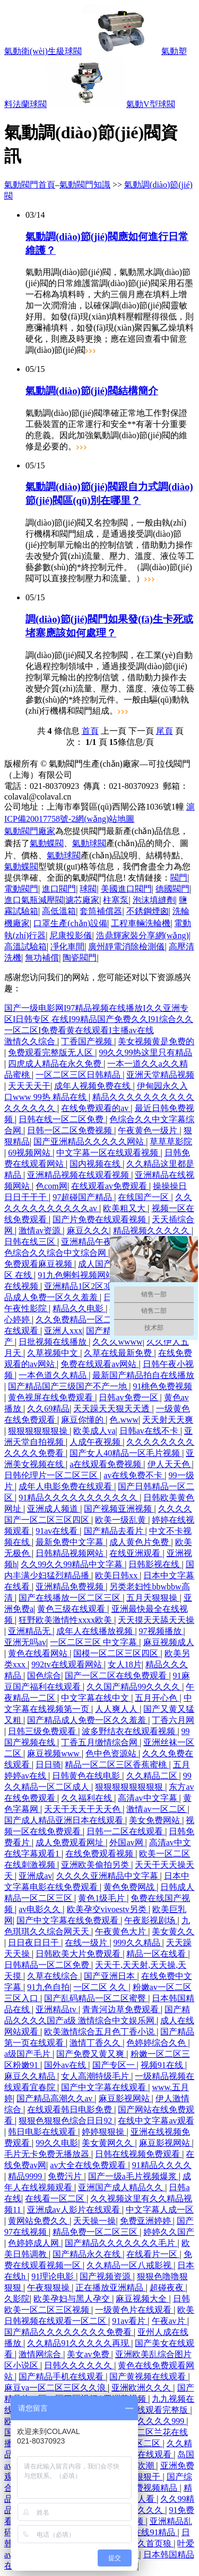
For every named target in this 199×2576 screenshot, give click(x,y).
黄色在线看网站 (39, 1653)
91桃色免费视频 (162, 1386)
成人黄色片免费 (140, 1542)
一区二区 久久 (100, 1987)
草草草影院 (171, 1141)
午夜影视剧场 (150, 1920)
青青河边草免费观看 (121, 2009)
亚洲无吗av (25, 1642)
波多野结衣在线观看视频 (129, 1731)
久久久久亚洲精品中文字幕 (108, 1875)
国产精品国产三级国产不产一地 (68, 1386)
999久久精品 (138, 1942)
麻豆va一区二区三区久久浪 (56, 2387)
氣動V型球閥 (150, 104)
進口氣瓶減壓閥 (34, 899)
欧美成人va (94, 1430)
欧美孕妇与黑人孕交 (72, 2298)
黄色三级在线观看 (72, 1608)
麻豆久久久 (88, 1230)
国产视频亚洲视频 (119, 1508)
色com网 (51, 1186)
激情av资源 (41, 1230)
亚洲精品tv (57, 2009)
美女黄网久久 (108, 2142)
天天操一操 (94, 2220)
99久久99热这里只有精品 (145, 1052)
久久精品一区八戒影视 (130, 2265)
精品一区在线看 (157, 1953)
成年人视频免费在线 (93, 1085)
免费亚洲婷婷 (146, 2220)
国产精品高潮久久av (55, 2098)
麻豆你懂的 (83, 1419)
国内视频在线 (96, 1163)
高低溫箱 (59, 911)
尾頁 (164, 730)
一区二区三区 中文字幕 (94, 1642)
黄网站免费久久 (39, 2220)
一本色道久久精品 (54, 1375)
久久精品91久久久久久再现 (79, 2343)
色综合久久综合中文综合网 (56, 1252)
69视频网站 (30, 1152)
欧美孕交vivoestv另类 (108, 1909)
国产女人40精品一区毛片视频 (126, 1453)
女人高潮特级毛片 (96, 2076)
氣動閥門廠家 (29, 831)
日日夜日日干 (34, 1942)
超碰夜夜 (168, 2287)
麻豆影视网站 (125, 2098)
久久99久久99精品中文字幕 (73, 1564)
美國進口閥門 (126, 888)
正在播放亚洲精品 (110, 2287)
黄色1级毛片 (102, 1898)
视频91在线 (163, 2064)
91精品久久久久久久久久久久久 (79, 1497)
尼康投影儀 (70, 935)
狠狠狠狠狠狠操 (39, 1430)
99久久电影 (57, 2142)
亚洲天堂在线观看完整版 (142, 2409)
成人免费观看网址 (71, 1842)
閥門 (178, 877)
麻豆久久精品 (30, 2076)
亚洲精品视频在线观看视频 (79, 1174)
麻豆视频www (54, 1753)
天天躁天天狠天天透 (112, 1408)
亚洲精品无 (30, 1631)
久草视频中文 (53, 1352)
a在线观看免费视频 (106, 1464)
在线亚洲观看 (135, 1553)
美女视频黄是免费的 (156, 1041)
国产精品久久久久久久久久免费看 (69, 2332)
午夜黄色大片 (121, 1931)
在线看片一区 (152, 2254)
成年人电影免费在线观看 (66, 1486)
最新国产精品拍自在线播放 (143, 1375)
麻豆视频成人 (168, 1642)
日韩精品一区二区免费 (47, 1964)
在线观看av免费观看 (110, 1186)
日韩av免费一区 (129, 1397)
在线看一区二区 (55, 2198)
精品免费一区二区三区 (96, 2231)
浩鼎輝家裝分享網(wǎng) (142, 935)
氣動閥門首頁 (29, 184)
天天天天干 (29, 1085)
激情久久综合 (30, 1041)
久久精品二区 (152, 1775)
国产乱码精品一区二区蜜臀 (96, 1998)
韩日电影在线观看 (43, 2131)
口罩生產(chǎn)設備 (70, 923)
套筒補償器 (101, 911)
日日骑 (48, 1764)
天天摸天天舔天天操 (156, 1619)
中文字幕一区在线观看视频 (108, 1152)
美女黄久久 (173, 1931)
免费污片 (66, 2176)
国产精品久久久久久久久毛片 (121, 2243)
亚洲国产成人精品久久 (121, 2187)
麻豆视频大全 (142, 2298)
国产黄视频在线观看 (148, 2376)
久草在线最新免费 (119, 1352)
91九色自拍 (48, 1987)
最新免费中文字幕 (71, 1542)
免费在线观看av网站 (99, 1364)
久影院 (17, 2298)
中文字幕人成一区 (160, 2209)
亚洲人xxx (63, 1330)
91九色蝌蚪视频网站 (77, 1275)
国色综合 (44, 1675)
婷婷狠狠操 (104, 2131)
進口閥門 (59, 888)
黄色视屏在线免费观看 (51, 1397)
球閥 (88, 888)
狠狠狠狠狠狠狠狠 (130, 1786)
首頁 (90, 730)
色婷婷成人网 (34, 2243)
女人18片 (125, 1664)
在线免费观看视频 (100, 1853)
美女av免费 (89, 2354)
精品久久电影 (79, 1308)
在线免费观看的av (96, 1108)
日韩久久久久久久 (79, 2365)
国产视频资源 (106, 2276)
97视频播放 (161, 1631)
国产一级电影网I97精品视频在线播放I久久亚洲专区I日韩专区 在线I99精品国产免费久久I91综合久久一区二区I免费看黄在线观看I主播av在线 (98, 1019)
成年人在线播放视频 (95, 1631)
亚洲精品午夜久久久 (100, 1241)
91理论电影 (53, 2276)
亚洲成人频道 (53, 1508)
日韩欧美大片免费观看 (79, 1953)
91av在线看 (58, 1530)
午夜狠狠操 (49, 2287)
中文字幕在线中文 (96, 1697)
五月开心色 (157, 1697)
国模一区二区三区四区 (116, 1653)
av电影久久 (41, 1909)
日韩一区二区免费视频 (70, 1130)
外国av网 (127, 1842)
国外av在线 (66, 2064)
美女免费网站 (155, 1820)
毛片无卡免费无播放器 (47, 2153)
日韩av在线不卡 (149, 1430)
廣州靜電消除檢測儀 (126, 946)
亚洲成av (35, 1875)
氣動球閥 (89, 843)
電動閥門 (21, 888)
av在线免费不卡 (134, 1475)
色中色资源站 (112, 1753)
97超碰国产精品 (83, 1197)
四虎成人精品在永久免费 (55, 1063)
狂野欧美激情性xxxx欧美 (66, 1619)
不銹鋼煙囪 (147, 911)
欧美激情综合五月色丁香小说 (100, 2031)
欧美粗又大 (125, 1208)
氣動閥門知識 (84, 184)
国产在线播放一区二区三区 (71, 1597)
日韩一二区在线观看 (125, 1831)
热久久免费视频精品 (140, 2487)
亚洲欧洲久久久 (142, 2387)
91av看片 (130, 2320)
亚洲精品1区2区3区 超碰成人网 (103, 1286)
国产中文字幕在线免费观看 (68, 1920)
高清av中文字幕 (148, 1797)
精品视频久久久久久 (152, 1230)
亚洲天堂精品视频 (160, 1074)
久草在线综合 (53, 1975)
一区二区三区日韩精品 (79, 1074)
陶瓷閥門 (80, 957)
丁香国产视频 (87, 1041)
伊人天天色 (170, 1464)
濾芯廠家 (82, 899)
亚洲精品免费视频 (71, 1586)
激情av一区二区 (156, 1809)
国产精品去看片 (114, 1530)
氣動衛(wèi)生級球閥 (43, 51)
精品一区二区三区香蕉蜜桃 (117, 1764)
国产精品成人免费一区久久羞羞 (87, 1720)
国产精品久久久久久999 (140, 2421)
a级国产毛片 (28, 2053)
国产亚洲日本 (110, 1975)
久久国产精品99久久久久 (134, 1686)
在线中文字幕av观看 (156, 2120)
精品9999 (26, 2176)
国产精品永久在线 (88, 2254)
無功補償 (42, 957)
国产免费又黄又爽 (91, 2053)
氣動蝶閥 (47, 843)
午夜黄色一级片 (148, 1130)
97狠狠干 (144, 2476)
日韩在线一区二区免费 (62, 1119)
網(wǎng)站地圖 (104, 818)
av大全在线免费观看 (89, 2165)
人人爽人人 (117, 1708)
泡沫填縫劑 (154, 899)
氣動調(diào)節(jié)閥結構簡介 (91, 390)
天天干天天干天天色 (83, 1809)
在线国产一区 (144, 1197)
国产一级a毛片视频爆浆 (133, 2176)
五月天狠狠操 (152, 1597)
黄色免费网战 (130, 1886)
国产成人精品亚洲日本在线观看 (64, 1820)
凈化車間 (67, 946)
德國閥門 (172, 888)
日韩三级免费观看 (43, 1731)
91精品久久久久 (162, 2165)
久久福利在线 (87, 1797)
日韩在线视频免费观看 (138, 2153)
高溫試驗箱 (25, 946)
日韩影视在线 (154, 1564)
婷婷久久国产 (168, 2231)
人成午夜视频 (96, 1441)
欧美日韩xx (117, 1575)
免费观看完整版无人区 (51, 1052)
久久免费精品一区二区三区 (88, 1319)
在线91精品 (155, 2532)
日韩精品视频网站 (71, 1553)
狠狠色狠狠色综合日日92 (66, 2120)
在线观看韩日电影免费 (70, 2109)
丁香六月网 (173, 1720)
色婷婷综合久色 (157, 2042)
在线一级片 (87, 1942)
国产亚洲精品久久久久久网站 (89, 1141)
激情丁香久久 (96, 2042)
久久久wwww (117, 1341)
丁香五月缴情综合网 (100, 1742)
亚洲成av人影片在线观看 (74, 2209)
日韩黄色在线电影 (87, 1775)
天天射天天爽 (167, 1419)
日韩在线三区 (30, 1241)
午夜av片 (169, 2320)
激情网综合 (41, 2354)
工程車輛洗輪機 (140, 923)
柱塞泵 (115, 899)
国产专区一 (114, 2064)
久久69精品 (48, 1408)
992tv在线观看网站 (67, 1664)
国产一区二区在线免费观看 (117, 1675)
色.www (124, 1419)
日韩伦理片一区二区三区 (52, 1475)
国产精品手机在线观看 (62, 2376)
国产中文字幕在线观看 (104, 2087)
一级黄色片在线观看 (134, 2309)
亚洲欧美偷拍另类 (96, 1864)
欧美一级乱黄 (121, 1519)
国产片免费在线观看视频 (100, 1219)
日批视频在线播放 (54, 1341)
